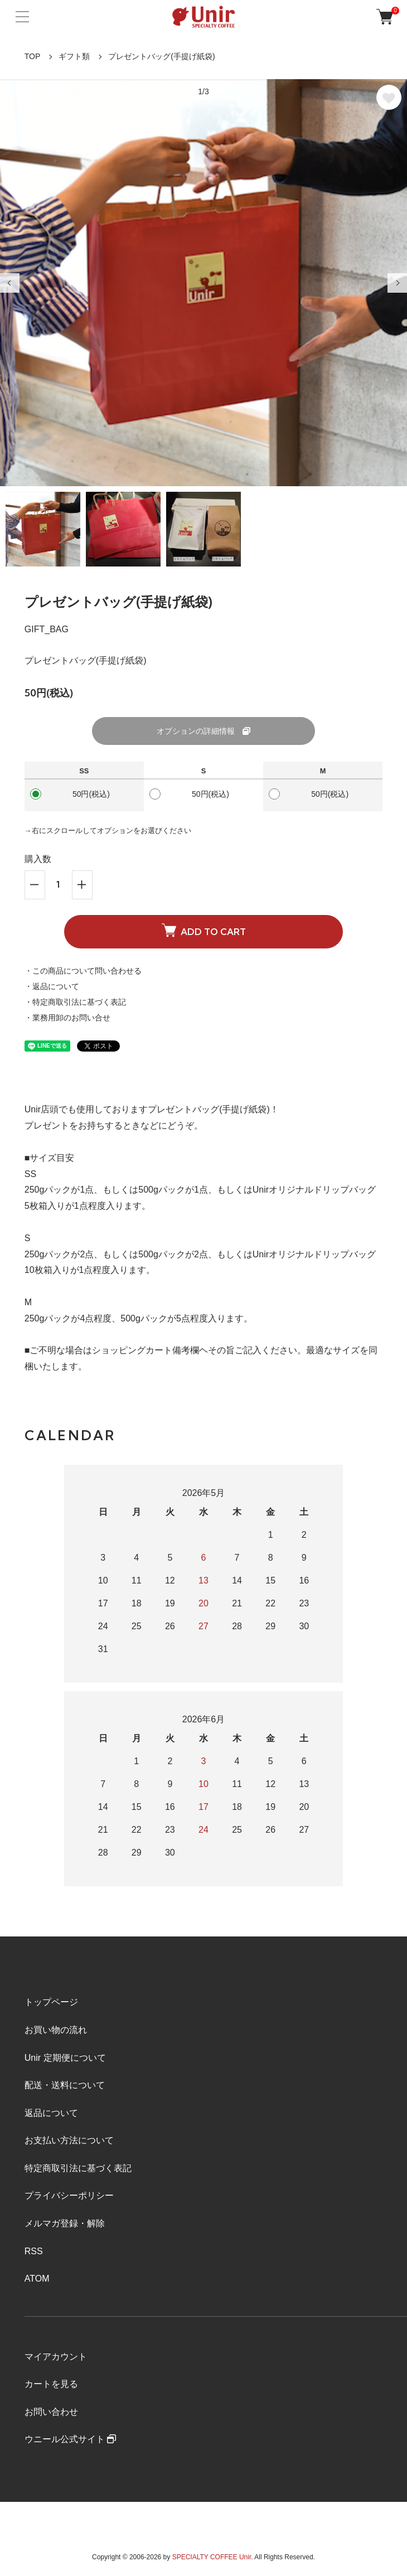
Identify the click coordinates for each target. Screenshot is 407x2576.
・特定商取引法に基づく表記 (75, 1002)
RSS (34, 2251)
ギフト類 (74, 56)
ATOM (37, 2278)
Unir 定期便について (65, 2057)
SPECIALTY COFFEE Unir (211, 2557)
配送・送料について (65, 2085)
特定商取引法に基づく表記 (78, 2168)
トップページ (51, 2002)
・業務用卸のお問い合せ (67, 1017)
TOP (33, 56)
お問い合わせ (51, 2412)
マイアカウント (56, 2356)
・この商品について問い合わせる (83, 970)
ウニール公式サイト (70, 2439)
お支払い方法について (69, 2140)
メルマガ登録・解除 (65, 2223)
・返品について (52, 986)
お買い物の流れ (56, 2030)
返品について (51, 2113)
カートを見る (51, 2384)
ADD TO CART (204, 930)
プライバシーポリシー (69, 2195)
